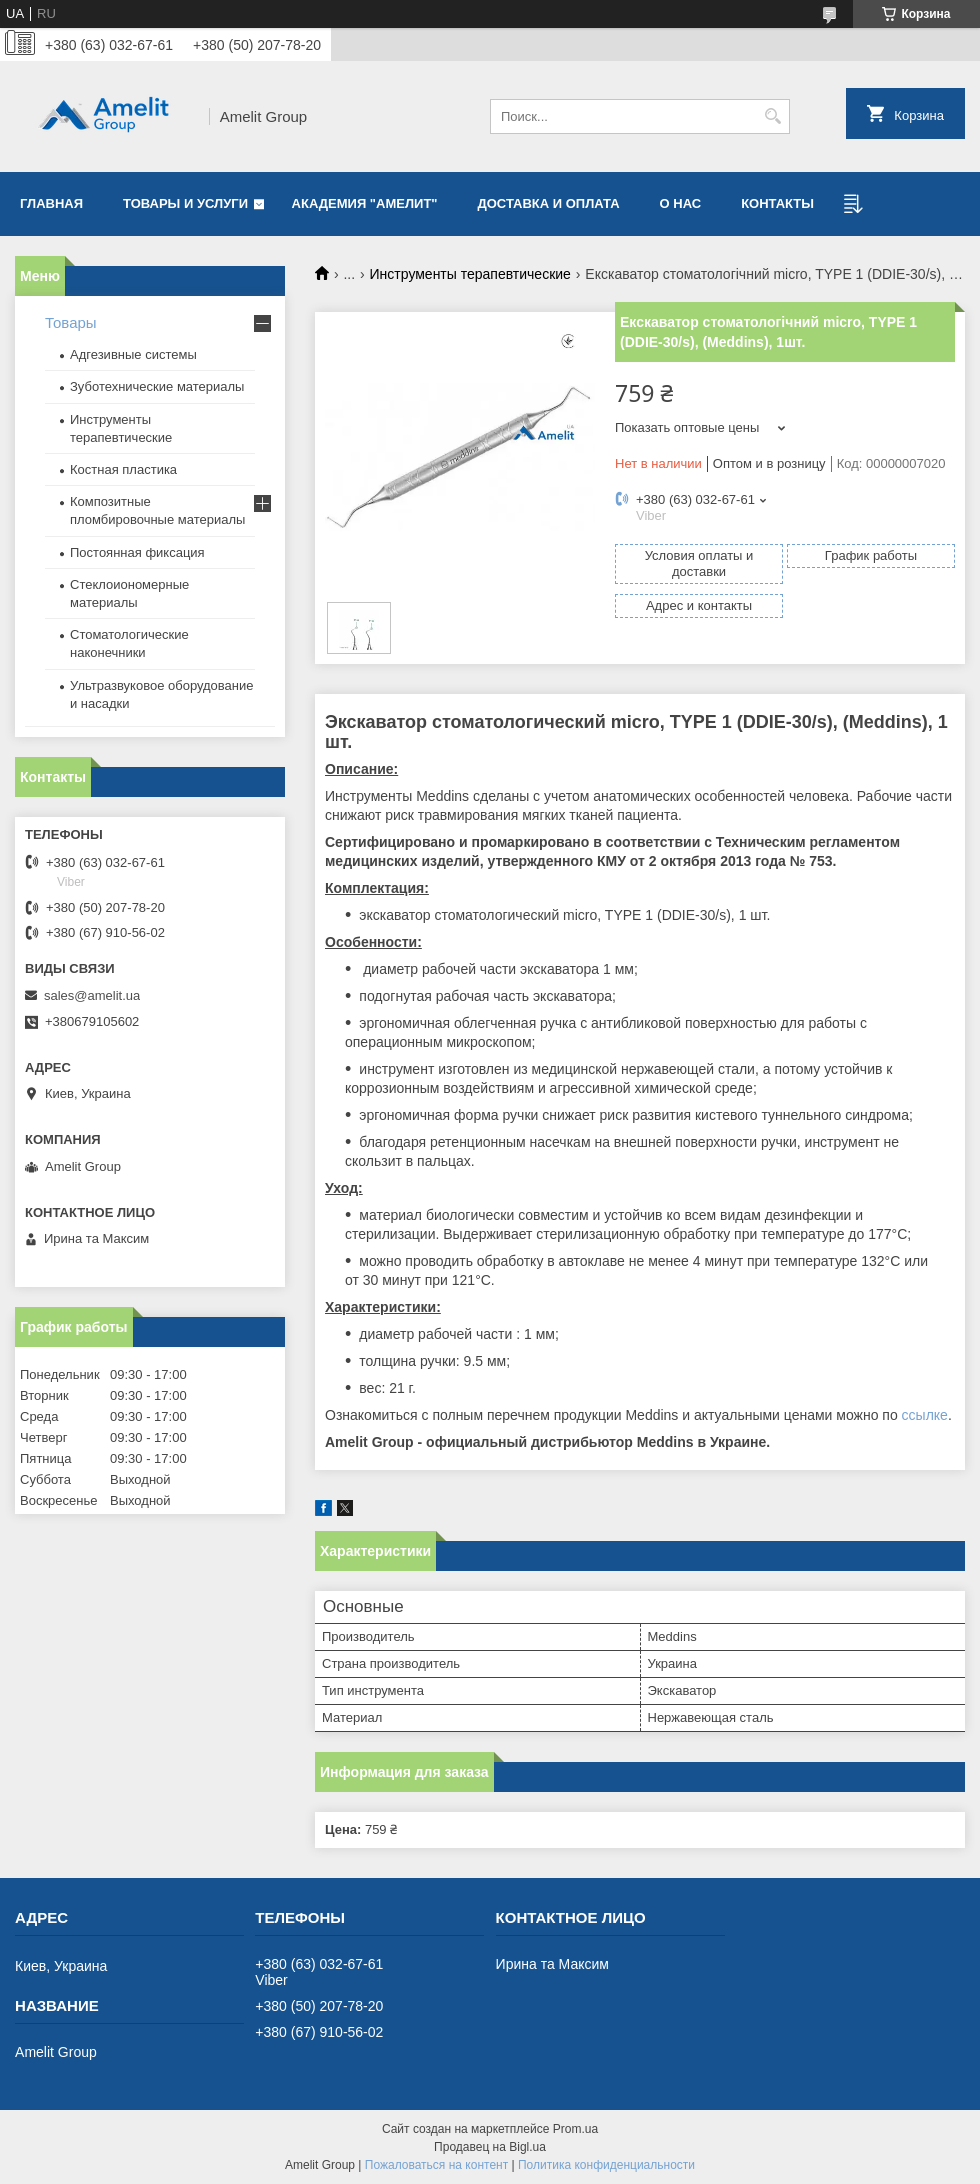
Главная (51, 203)
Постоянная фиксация (137, 552)
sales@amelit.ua (92, 995)
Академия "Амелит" (365, 203)
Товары (71, 322)
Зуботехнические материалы (157, 386)
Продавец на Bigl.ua (490, 2147)
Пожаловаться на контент (436, 2165)
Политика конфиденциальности (606, 2165)
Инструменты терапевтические (470, 274)
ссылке (925, 1415)
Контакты (777, 203)
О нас (681, 203)
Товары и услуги (185, 203)
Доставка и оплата (549, 203)
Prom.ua (575, 2129)
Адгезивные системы (133, 354)
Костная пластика (123, 469)
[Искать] (772, 116)
